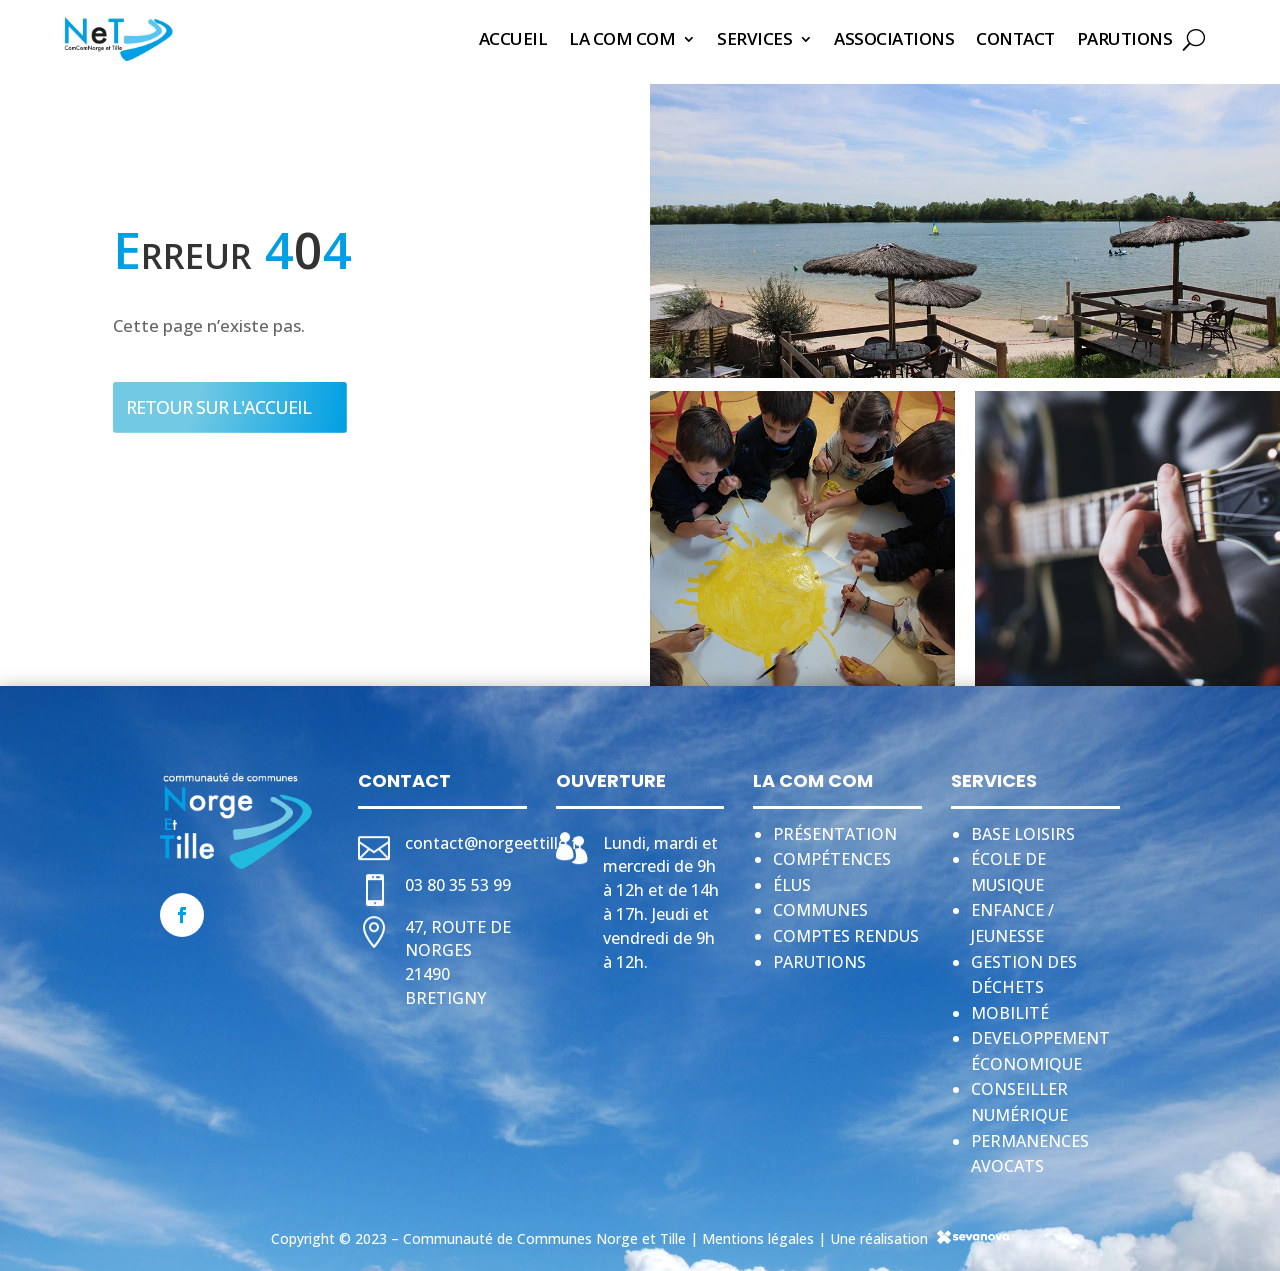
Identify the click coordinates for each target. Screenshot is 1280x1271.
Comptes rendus (846, 930)
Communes (820, 904)
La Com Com (622, 38)
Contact (1015, 38)
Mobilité (1010, 1007)
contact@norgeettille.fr (494, 837)
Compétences (832, 853)
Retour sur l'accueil (218, 401)
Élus (792, 879)
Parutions (1125, 38)
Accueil (513, 38)
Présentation (835, 828)
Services (754, 38)
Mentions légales (758, 1232)
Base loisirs (1023, 828)
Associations (894, 38)
